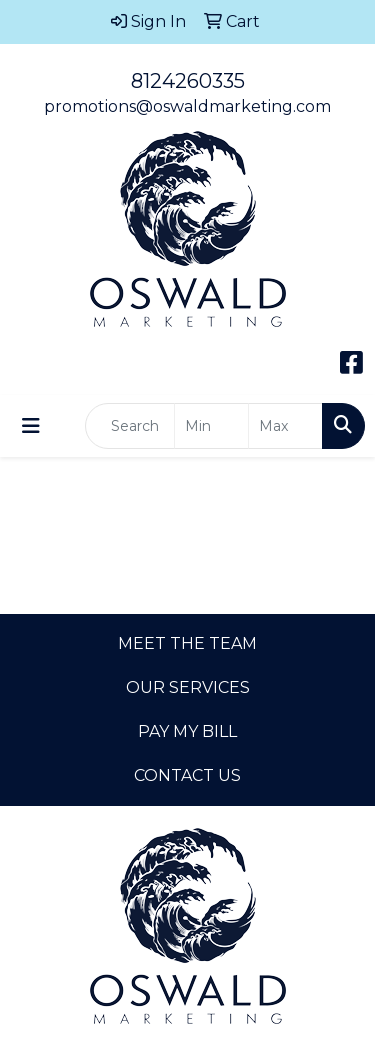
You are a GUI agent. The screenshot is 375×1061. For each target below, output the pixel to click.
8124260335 (188, 81)
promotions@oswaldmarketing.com (187, 106)
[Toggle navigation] (31, 426)
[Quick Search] (130, 426)
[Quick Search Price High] (285, 426)
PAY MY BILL (187, 731)
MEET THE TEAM (187, 643)
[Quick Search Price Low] (211, 426)
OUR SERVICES (188, 687)
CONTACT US (187, 775)
